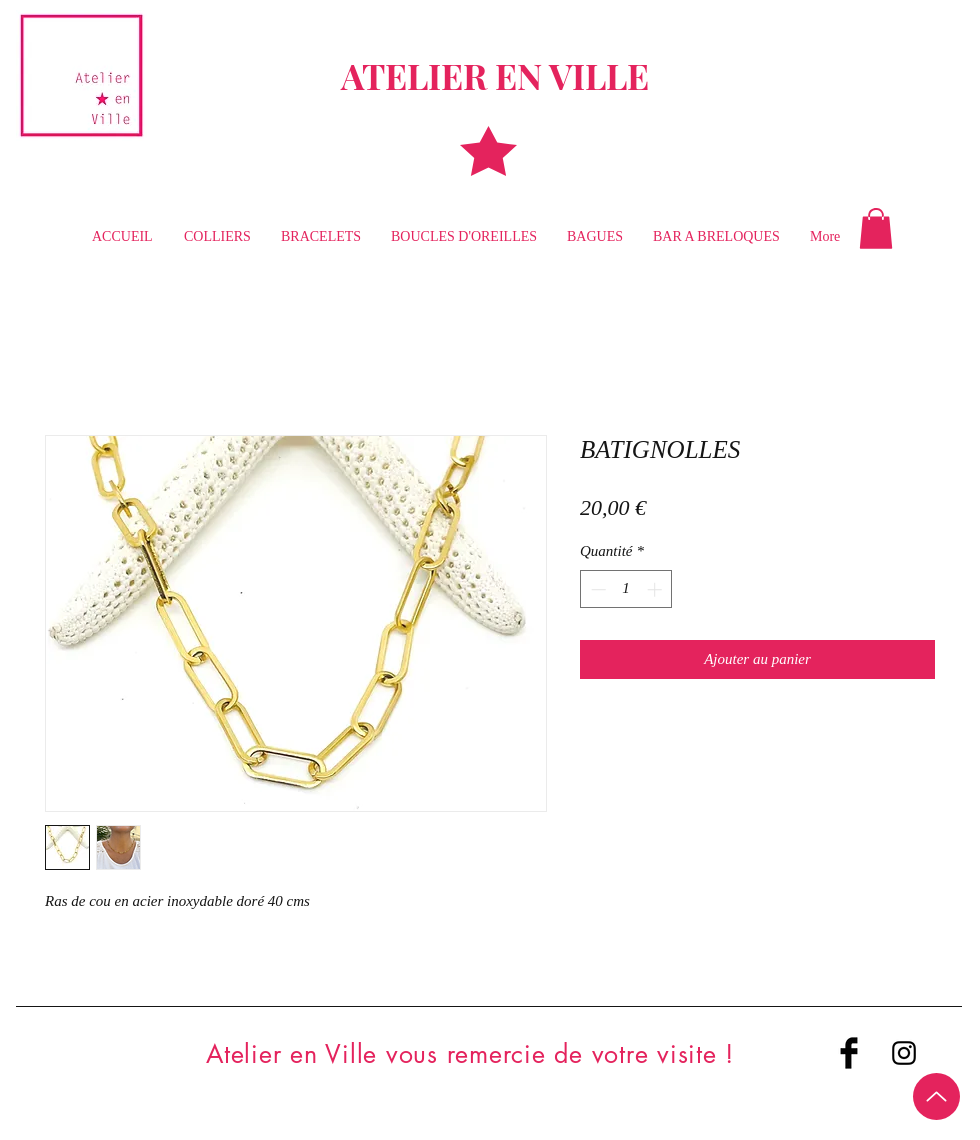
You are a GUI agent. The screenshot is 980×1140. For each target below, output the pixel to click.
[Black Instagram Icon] (904, 1053)
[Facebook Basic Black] (849, 1053)
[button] (876, 228)
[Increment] (656, 589)
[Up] (936, 1096)
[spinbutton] (626, 589)
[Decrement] (596, 589)
